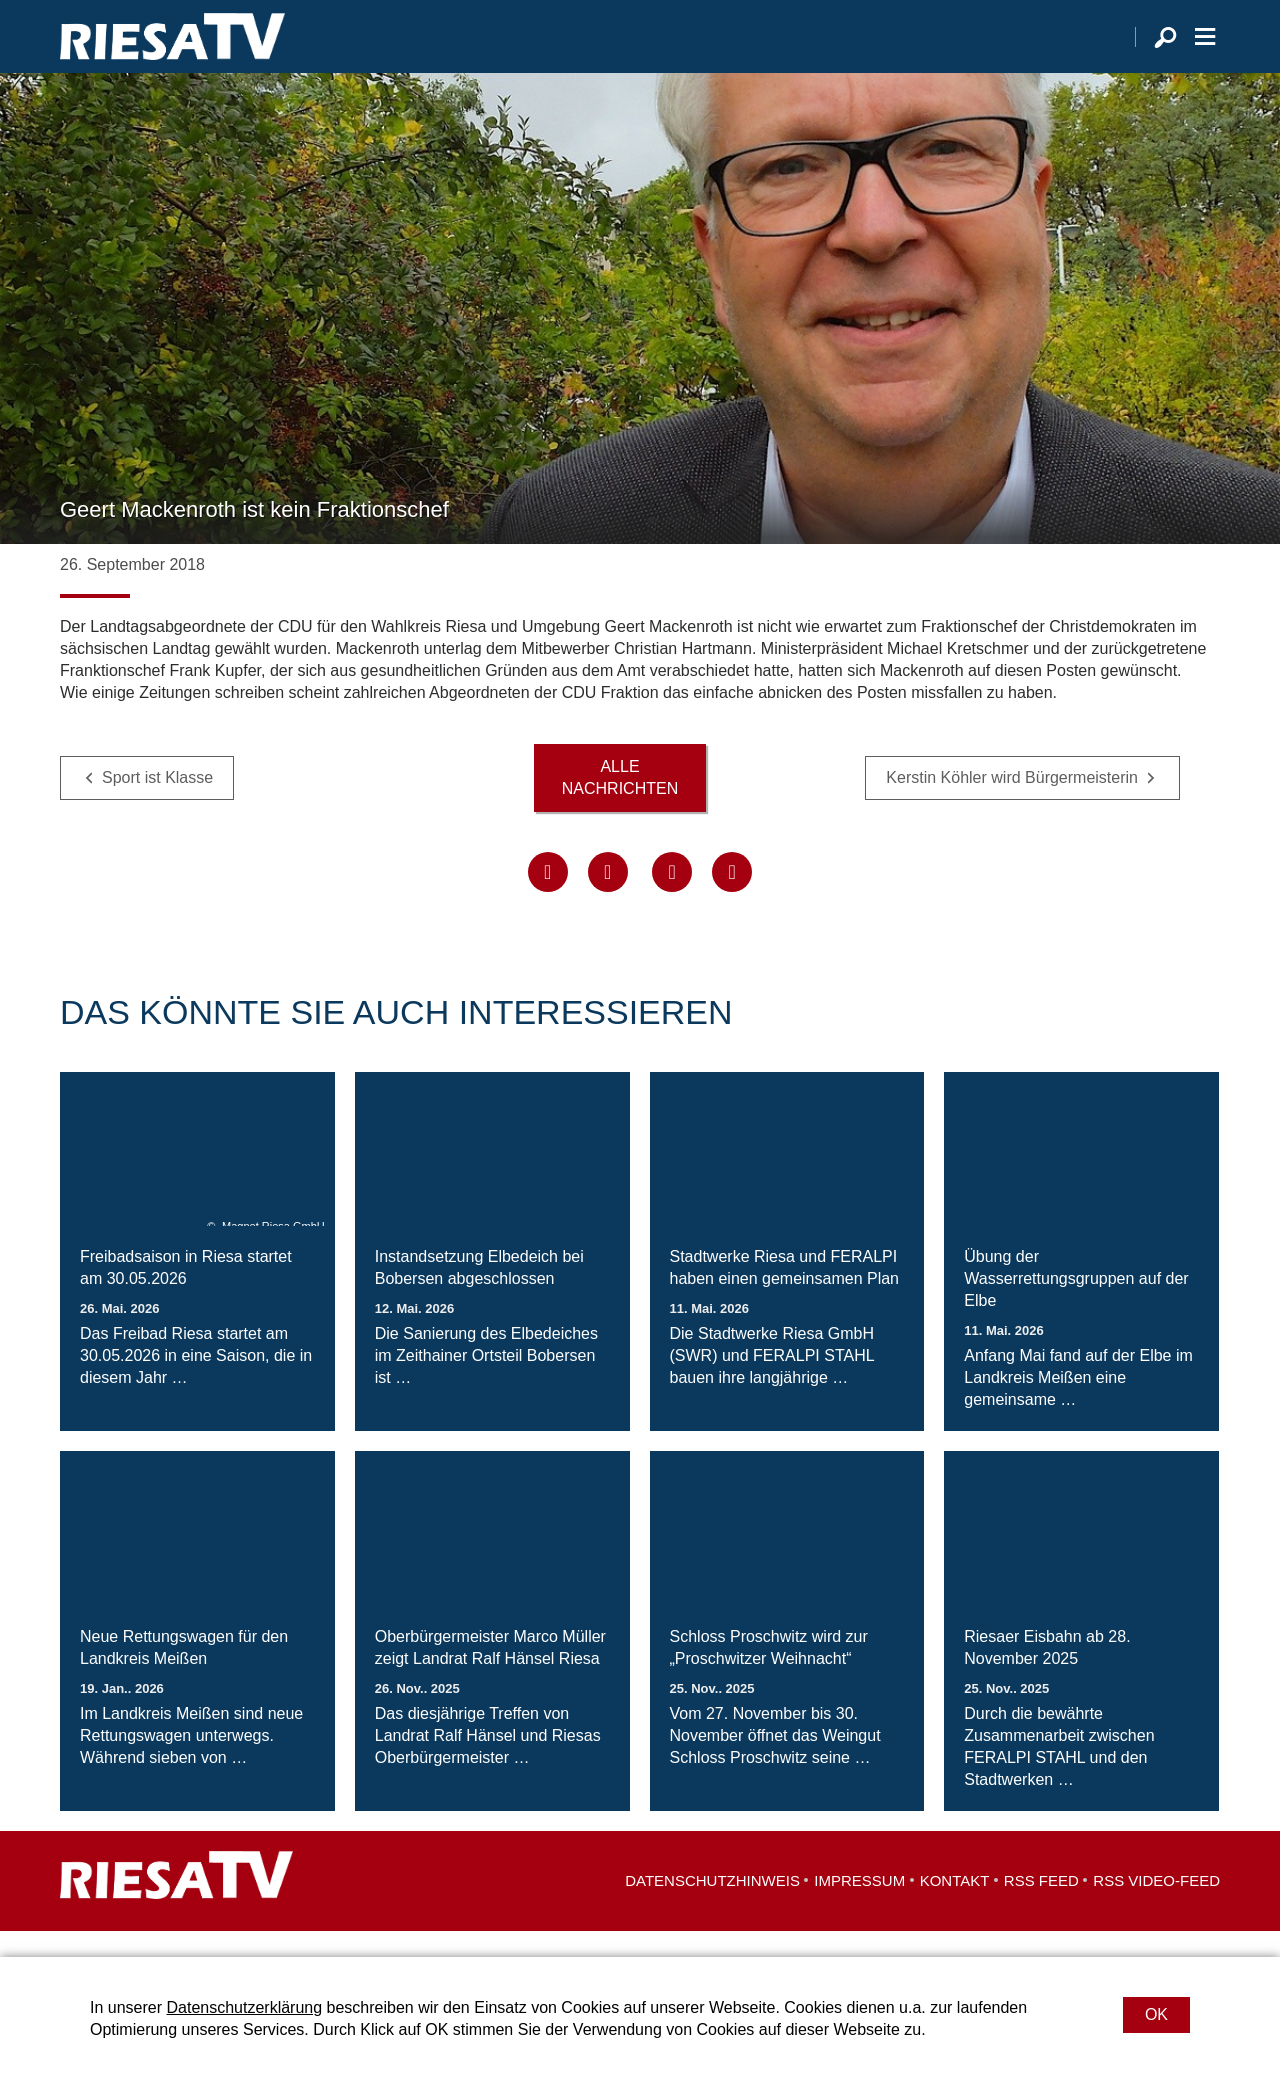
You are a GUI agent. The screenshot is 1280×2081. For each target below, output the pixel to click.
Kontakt (955, 1906)
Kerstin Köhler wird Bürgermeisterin (1012, 803)
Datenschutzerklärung (244, 2007)
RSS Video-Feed (1156, 1906)
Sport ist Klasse (157, 803)
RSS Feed (1041, 1906)
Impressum (859, 1906)
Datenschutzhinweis (712, 1906)
